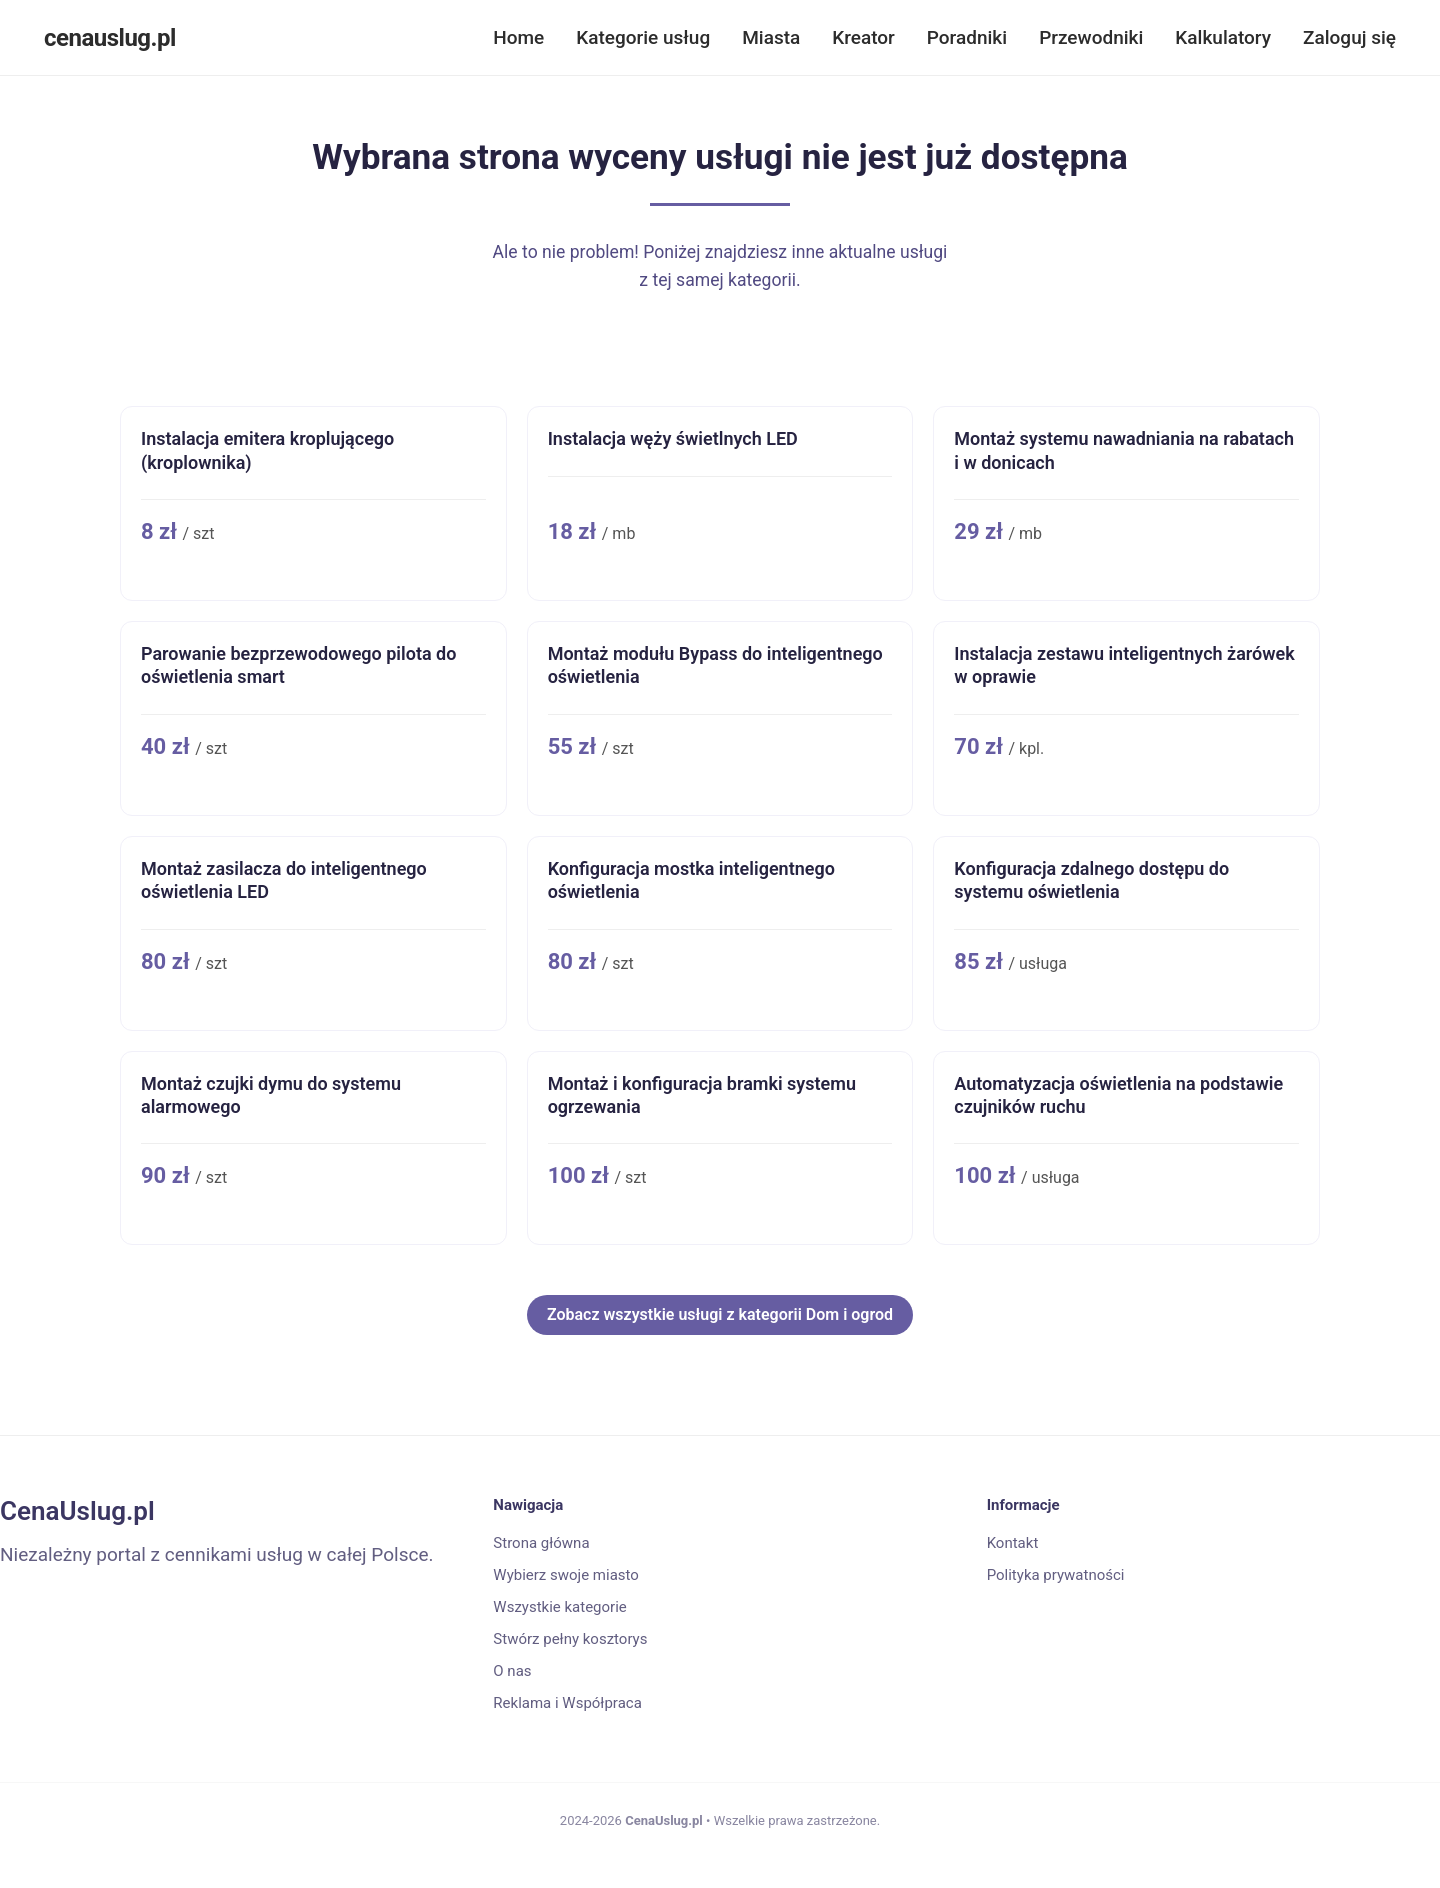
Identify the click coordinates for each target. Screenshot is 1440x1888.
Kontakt (1013, 1543)
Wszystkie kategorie (559, 1607)
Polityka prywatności (1056, 1575)
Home (518, 37)
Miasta (771, 37)
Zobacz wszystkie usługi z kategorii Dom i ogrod (720, 1314)
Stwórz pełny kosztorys (570, 1639)
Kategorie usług (643, 37)
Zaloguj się (1349, 37)
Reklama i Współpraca (567, 1703)
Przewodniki (1091, 37)
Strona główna (541, 1543)
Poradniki (967, 37)
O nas (512, 1671)
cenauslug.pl (110, 38)
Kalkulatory (1223, 37)
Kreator (863, 37)
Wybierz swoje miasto (566, 1575)
